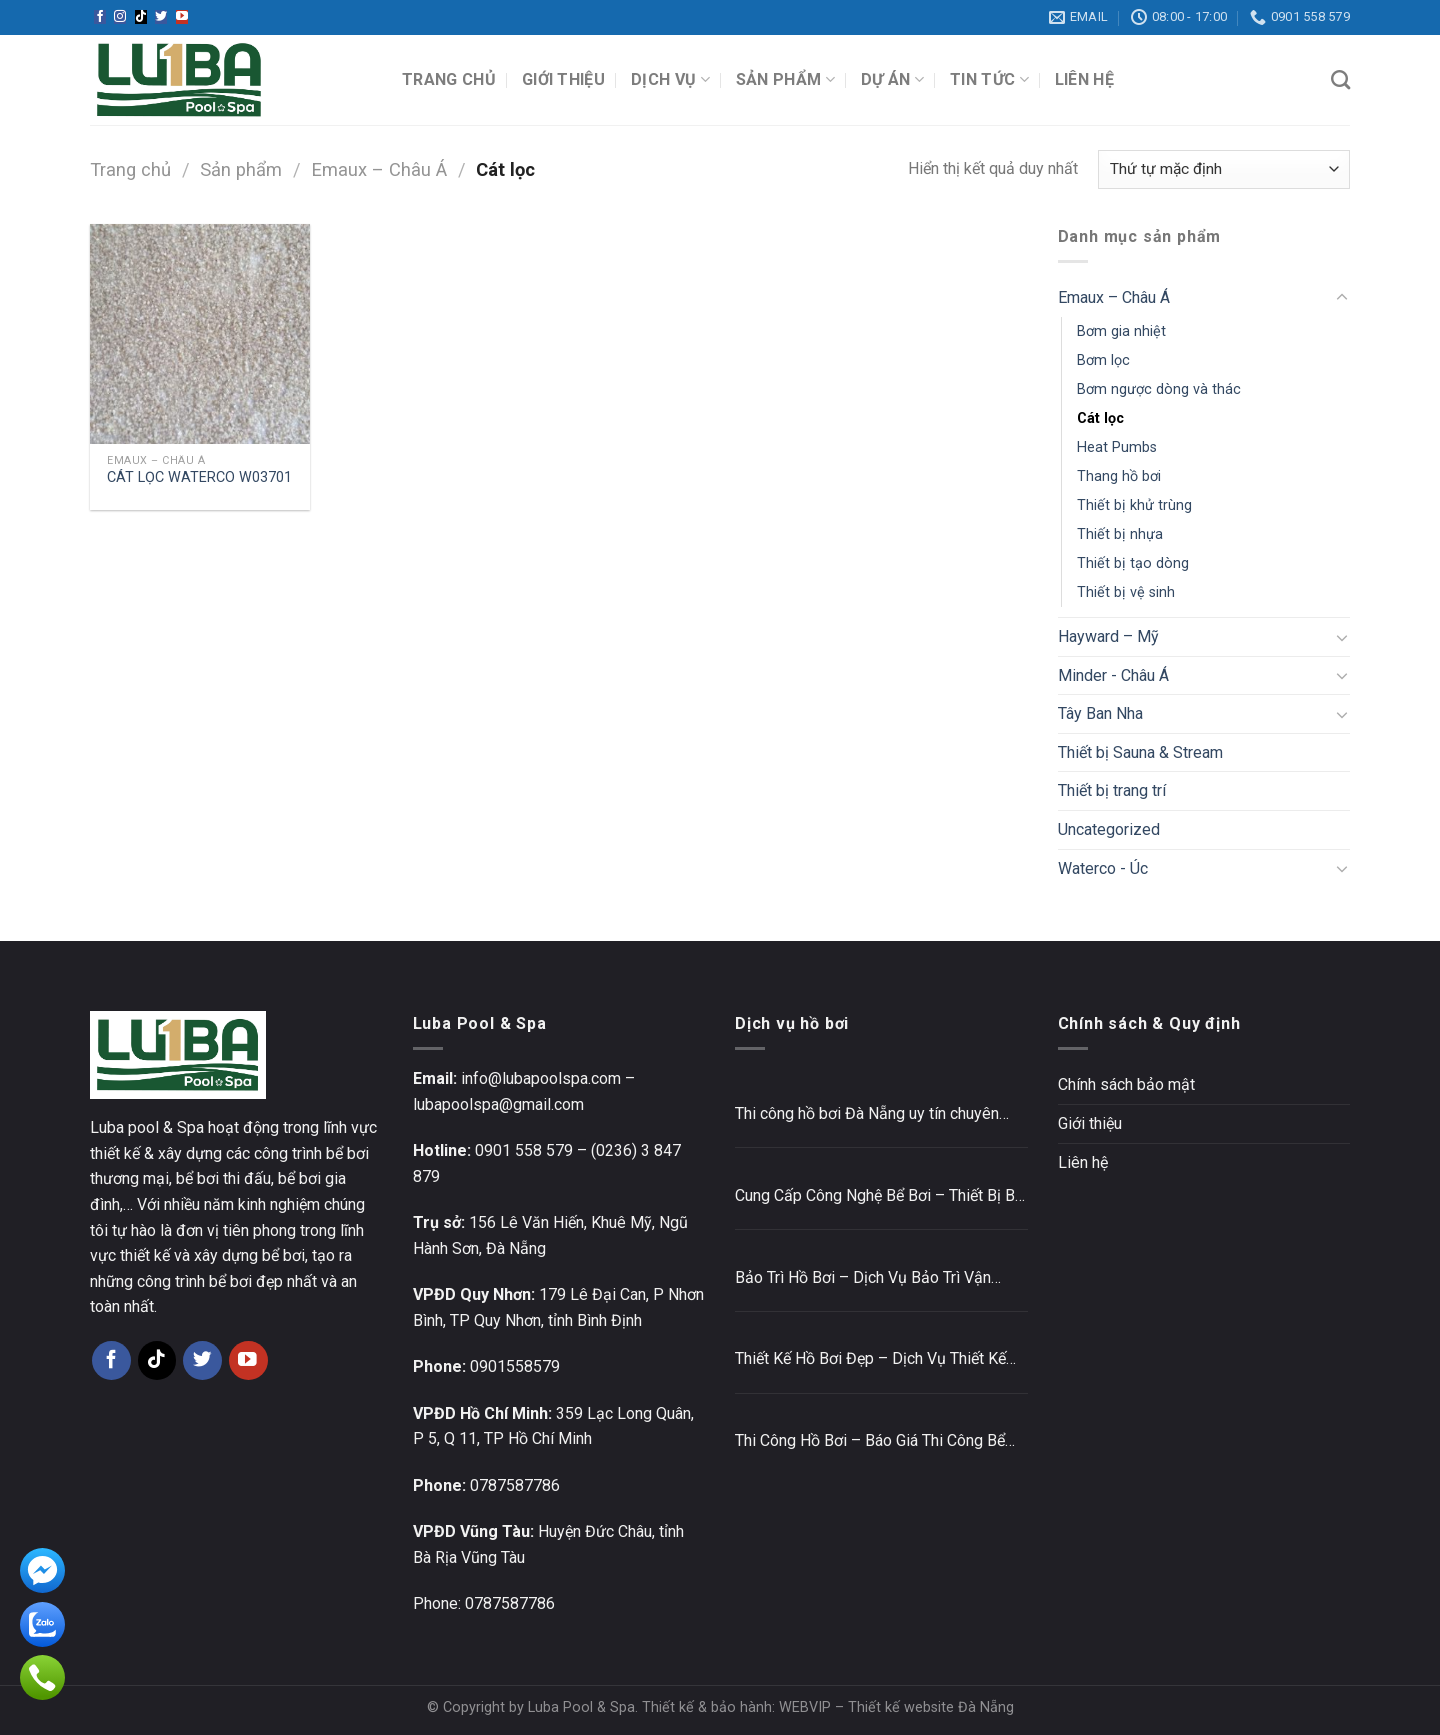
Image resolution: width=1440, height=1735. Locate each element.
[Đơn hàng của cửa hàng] (1224, 169)
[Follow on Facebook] (100, 17)
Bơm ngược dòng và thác (1159, 389)
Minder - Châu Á (1113, 675)
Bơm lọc (1103, 360)
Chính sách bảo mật (1126, 1084)
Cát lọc (1100, 418)
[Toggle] (1342, 298)
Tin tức (989, 80)
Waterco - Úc (1103, 868)
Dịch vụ (670, 80)
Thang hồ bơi (1119, 476)
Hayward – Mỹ (1108, 636)
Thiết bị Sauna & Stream (1140, 752)
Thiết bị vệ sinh (1126, 592)
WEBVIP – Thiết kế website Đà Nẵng (896, 1707)
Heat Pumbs (1117, 447)
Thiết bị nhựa (1120, 534)
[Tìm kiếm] (1340, 79)
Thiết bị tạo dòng (1133, 563)
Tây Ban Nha (1100, 713)
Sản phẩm (785, 80)
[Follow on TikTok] (141, 17)
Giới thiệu (563, 79)
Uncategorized (1109, 829)
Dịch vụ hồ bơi (792, 1023)
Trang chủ (449, 79)
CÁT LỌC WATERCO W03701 (199, 477)
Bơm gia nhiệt (1121, 331)
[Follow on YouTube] (182, 17)
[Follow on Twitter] (161, 17)
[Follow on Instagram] (120, 17)
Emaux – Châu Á (379, 169)
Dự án (892, 80)
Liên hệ (1084, 79)
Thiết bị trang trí (1112, 790)
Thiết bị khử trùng (1134, 505)
